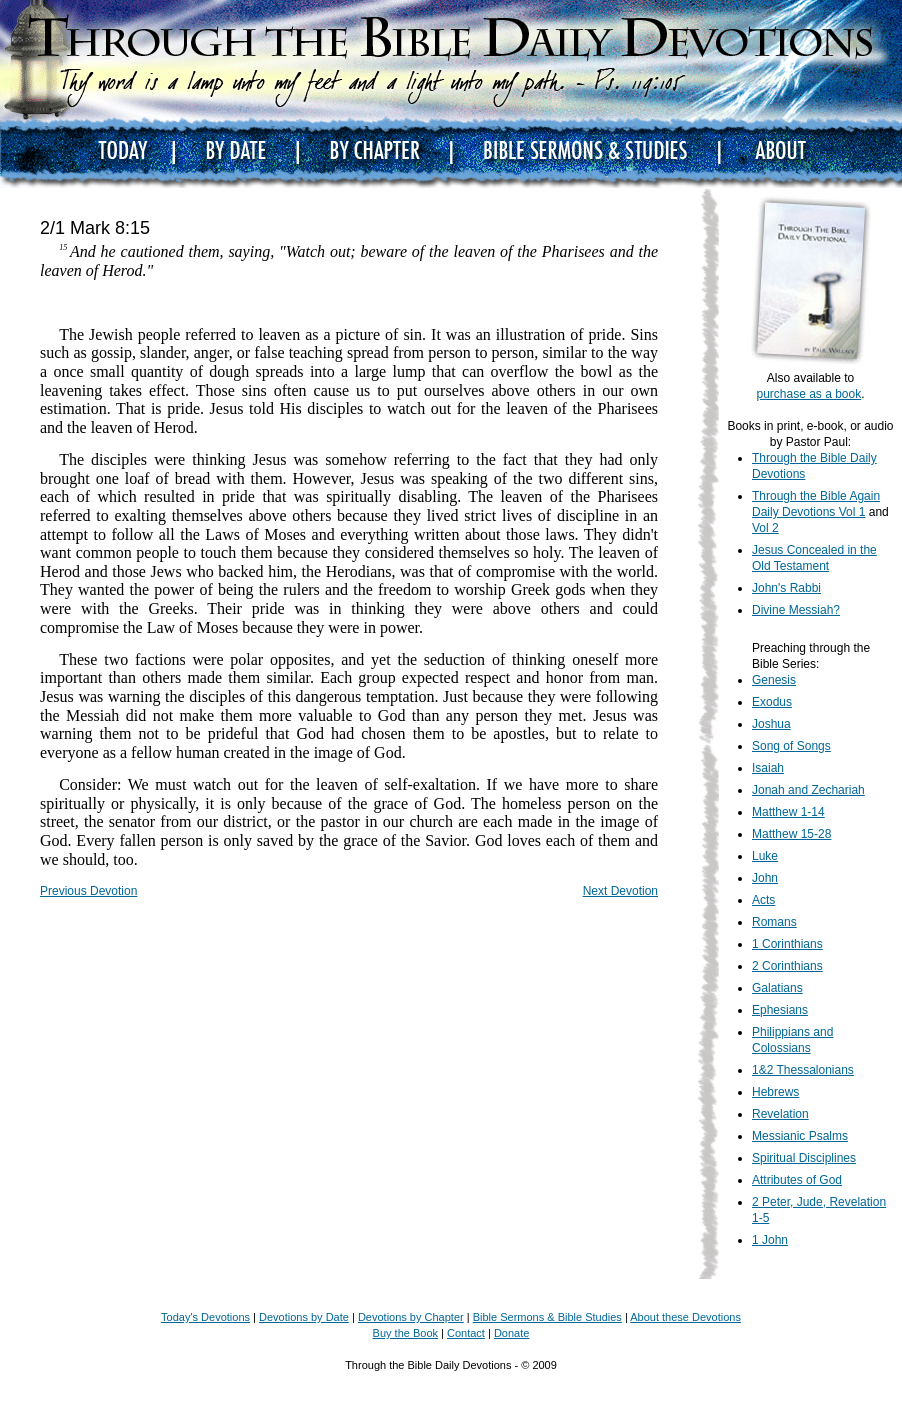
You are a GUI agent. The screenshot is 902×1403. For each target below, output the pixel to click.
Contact (466, 1333)
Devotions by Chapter (411, 1317)
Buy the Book (405, 1333)
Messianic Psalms (800, 1136)
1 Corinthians (787, 944)
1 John (770, 1240)
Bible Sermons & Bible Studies (547, 1317)
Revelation (780, 1114)
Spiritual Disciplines (804, 1158)
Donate (511, 1333)
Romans (774, 922)
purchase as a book (808, 394)
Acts (763, 900)
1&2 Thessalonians (803, 1070)
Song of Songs (791, 746)
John (765, 878)
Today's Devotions (205, 1317)
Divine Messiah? (796, 610)
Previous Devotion (88, 891)
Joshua (771, 724)
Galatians (777, 988)
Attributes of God (797, 1180)
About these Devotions (685, 1317)
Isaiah (768, 768)
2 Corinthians (787, 966)
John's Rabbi (786, 588)
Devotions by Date (304, 1317)
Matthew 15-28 (791, 834)
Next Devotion (620, 891)
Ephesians (780, 1010)
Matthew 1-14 (788, 812)
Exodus (772, 702)
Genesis (774, 680)
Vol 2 (765, 528)
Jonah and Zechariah (808, 790)
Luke (765, 856)
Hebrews (775, 1092)
